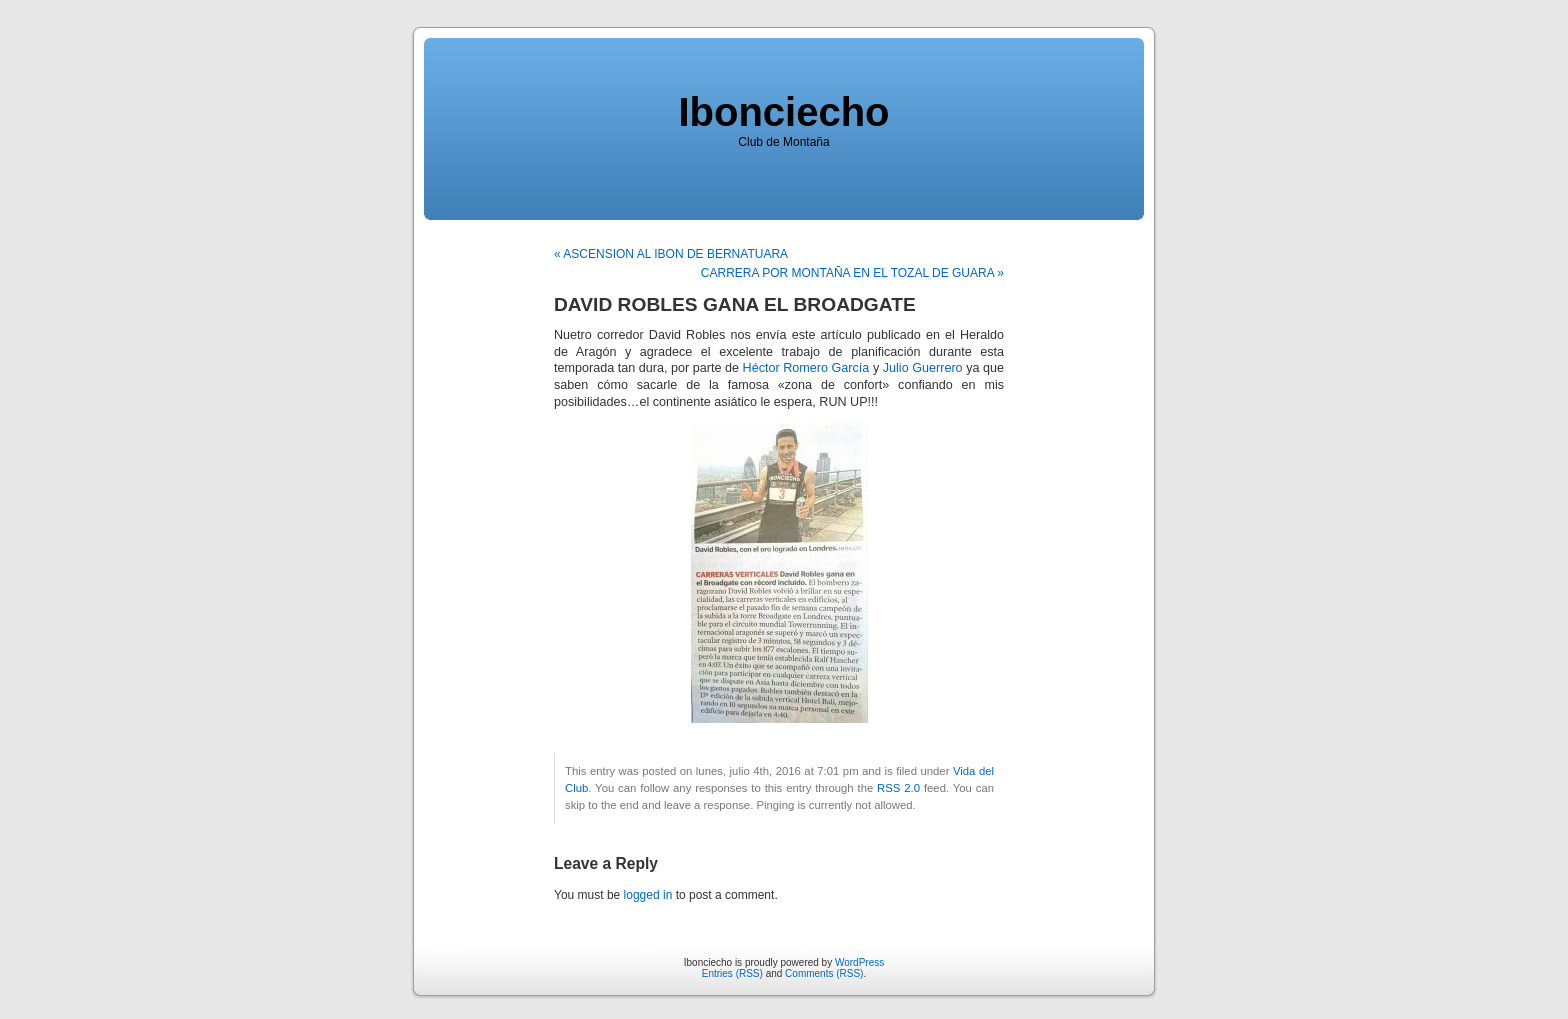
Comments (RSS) (824, 973)
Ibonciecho (783, 112)
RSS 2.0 (898, 788)
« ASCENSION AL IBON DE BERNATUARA (671, 254)
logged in (648, 895)
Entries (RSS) (732, 973)
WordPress (859, 962)
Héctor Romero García (806, 368)
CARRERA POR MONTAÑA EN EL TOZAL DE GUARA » (852, 273)
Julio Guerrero (923, 368)
